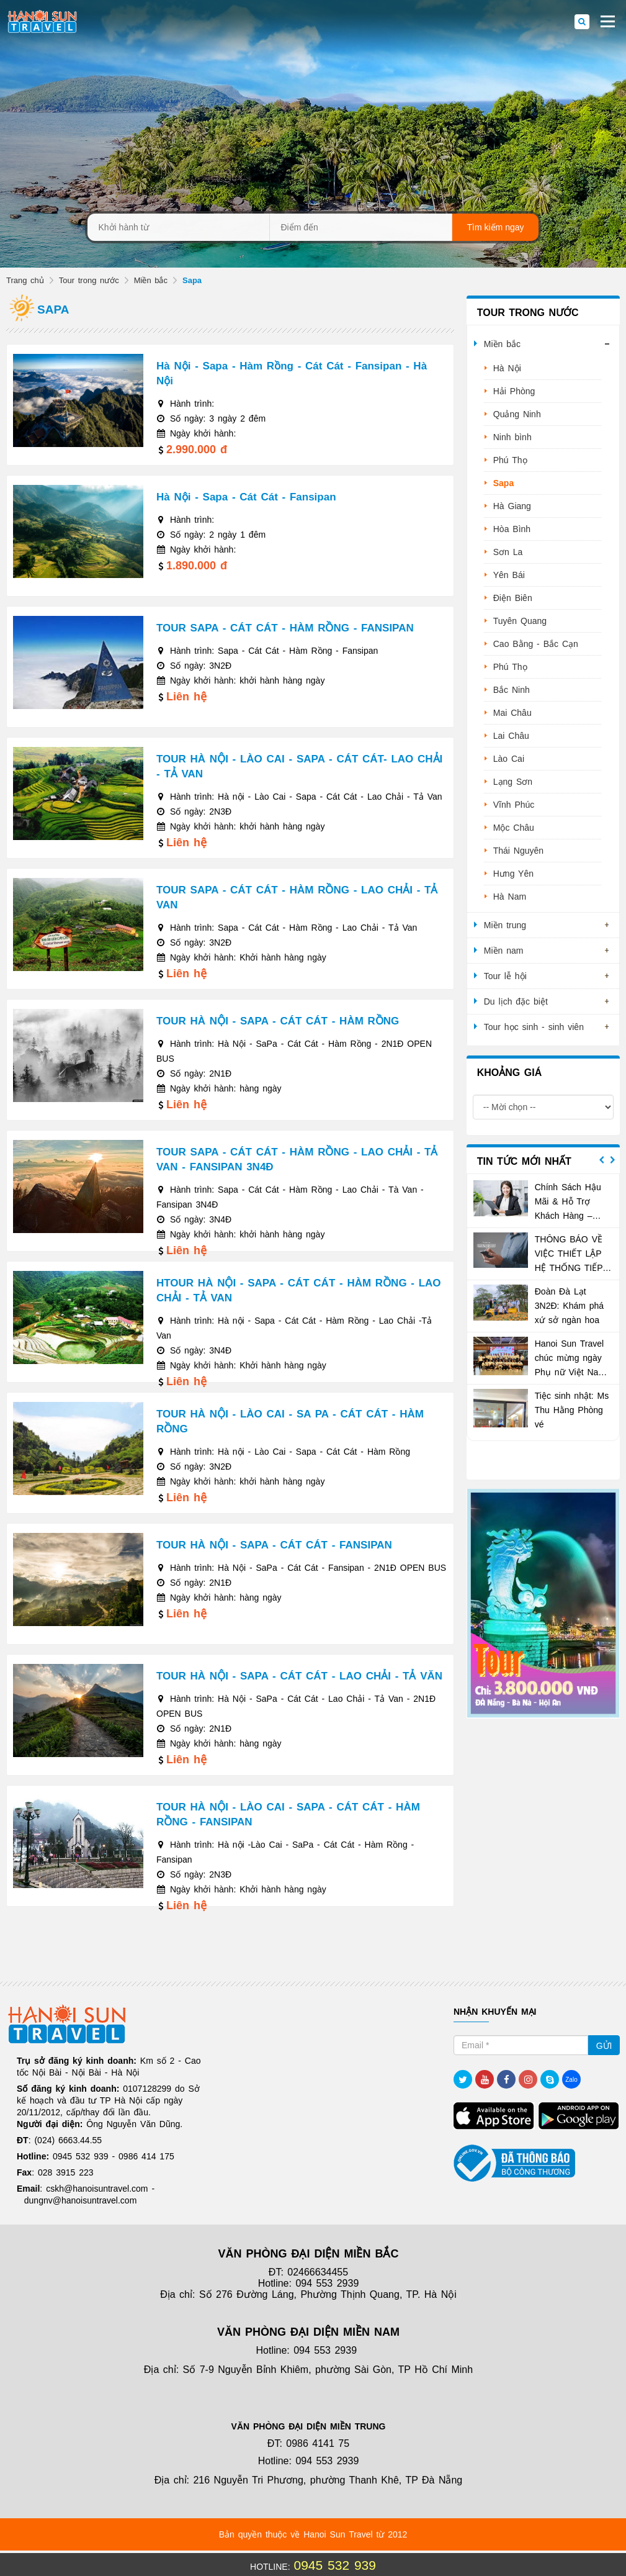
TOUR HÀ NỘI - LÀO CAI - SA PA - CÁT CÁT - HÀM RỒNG (290, 1421)
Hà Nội (507, 368)
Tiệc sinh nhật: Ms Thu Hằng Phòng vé (572, 1410)
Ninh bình (512, 437)
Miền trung (505, 925)
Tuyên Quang (520, 621)
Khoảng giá (509, 1072)
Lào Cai (508, 759)
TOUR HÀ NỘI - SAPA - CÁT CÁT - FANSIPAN (274, 1545)
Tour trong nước (89, 280)
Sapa (503, 483)
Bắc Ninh (511, 690)
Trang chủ (25, 280)
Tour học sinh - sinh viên (534, 1027)
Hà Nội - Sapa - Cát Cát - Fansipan (246, 497)
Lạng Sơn (512, 782)
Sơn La (508, 552)
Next (612, 1160)
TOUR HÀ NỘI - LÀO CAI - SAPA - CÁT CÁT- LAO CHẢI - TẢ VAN (299, 766)
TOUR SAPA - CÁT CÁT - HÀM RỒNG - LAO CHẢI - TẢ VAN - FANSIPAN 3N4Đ (296, 1159)
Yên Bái (509, 575)
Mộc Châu (513, 828)
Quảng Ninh (517, 414)
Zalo (571, 2079)
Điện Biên (512, 598)
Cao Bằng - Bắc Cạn (535, 644)
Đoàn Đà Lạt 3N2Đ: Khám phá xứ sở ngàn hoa (569, 1305)
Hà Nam (509, 897)
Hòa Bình (511, 529)
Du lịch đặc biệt (516, 1001)
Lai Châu (511, 736)
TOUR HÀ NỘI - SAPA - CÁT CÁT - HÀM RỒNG (277, 1021)
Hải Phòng (514, 391)
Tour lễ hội (505, 976)
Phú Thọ (510, 460)
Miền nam (504, 951)
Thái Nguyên (518, 851)
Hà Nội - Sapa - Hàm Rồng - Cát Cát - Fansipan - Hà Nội (291, 373)
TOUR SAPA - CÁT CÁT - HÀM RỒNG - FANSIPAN (285, 628)
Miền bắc (151, 280)
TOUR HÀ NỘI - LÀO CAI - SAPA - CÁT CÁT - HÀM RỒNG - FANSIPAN (288, 1814)
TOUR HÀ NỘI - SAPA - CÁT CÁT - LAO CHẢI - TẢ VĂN (299, 1676)
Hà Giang (512, 506)
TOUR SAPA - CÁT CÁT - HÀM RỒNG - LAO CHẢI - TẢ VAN (296, 897)
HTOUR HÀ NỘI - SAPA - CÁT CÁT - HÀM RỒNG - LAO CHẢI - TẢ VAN (298, 1290)
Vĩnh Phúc (514, 805)
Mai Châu (512, 713)
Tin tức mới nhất (524, 1161)
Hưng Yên (513, 874)
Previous (601, 1160)
